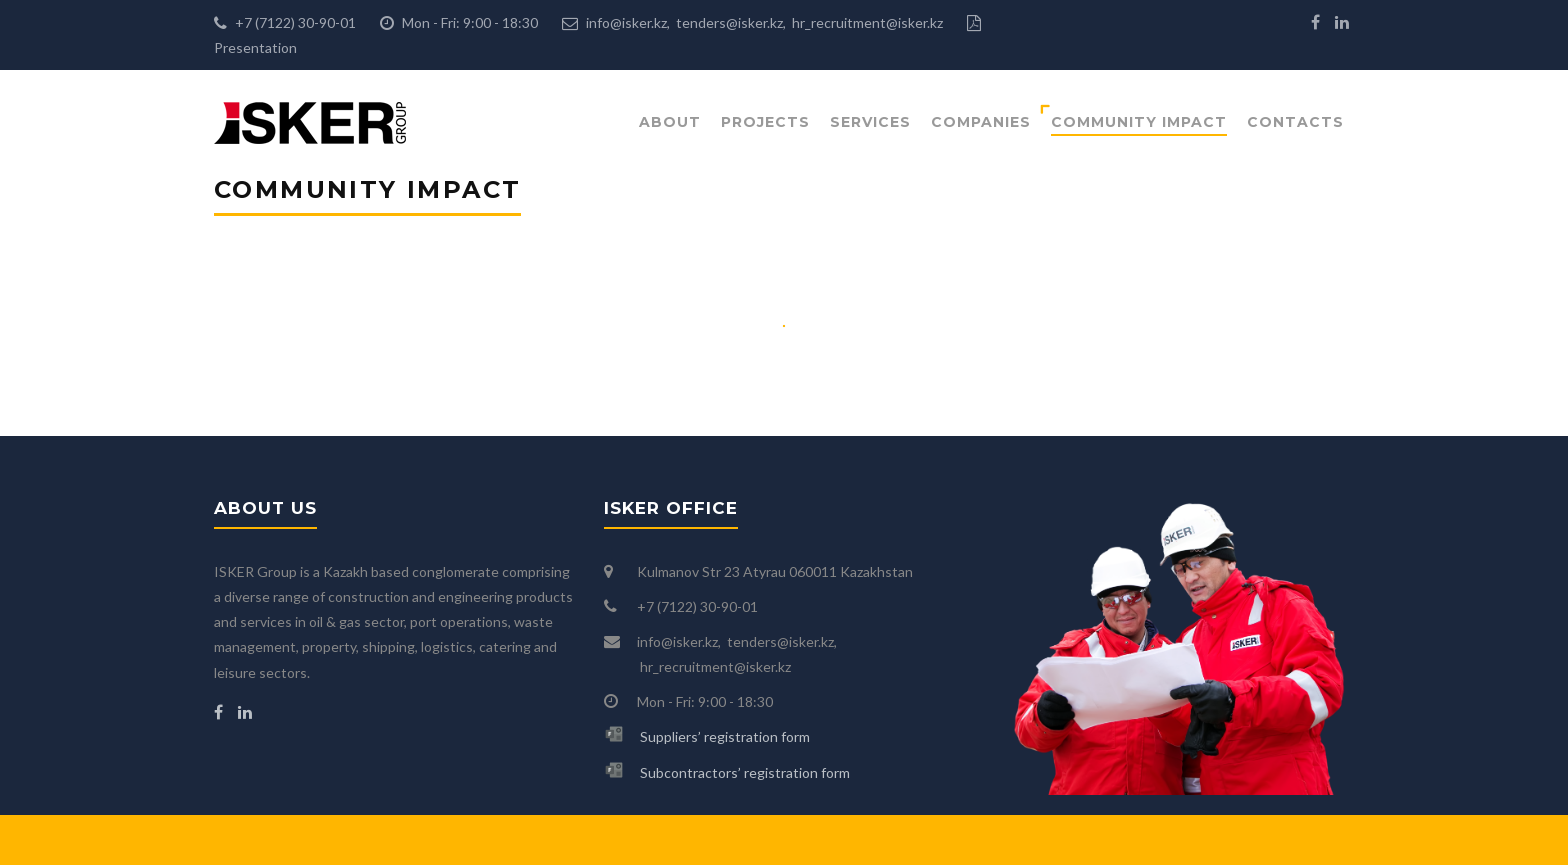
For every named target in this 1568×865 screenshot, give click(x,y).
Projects (765, 122)
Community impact (1139, 122)
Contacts (1295, 122)
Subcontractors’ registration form (745, 772)
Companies (981, 122)
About (670, 122)
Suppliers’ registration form (725, 736)
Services (870, 122)
